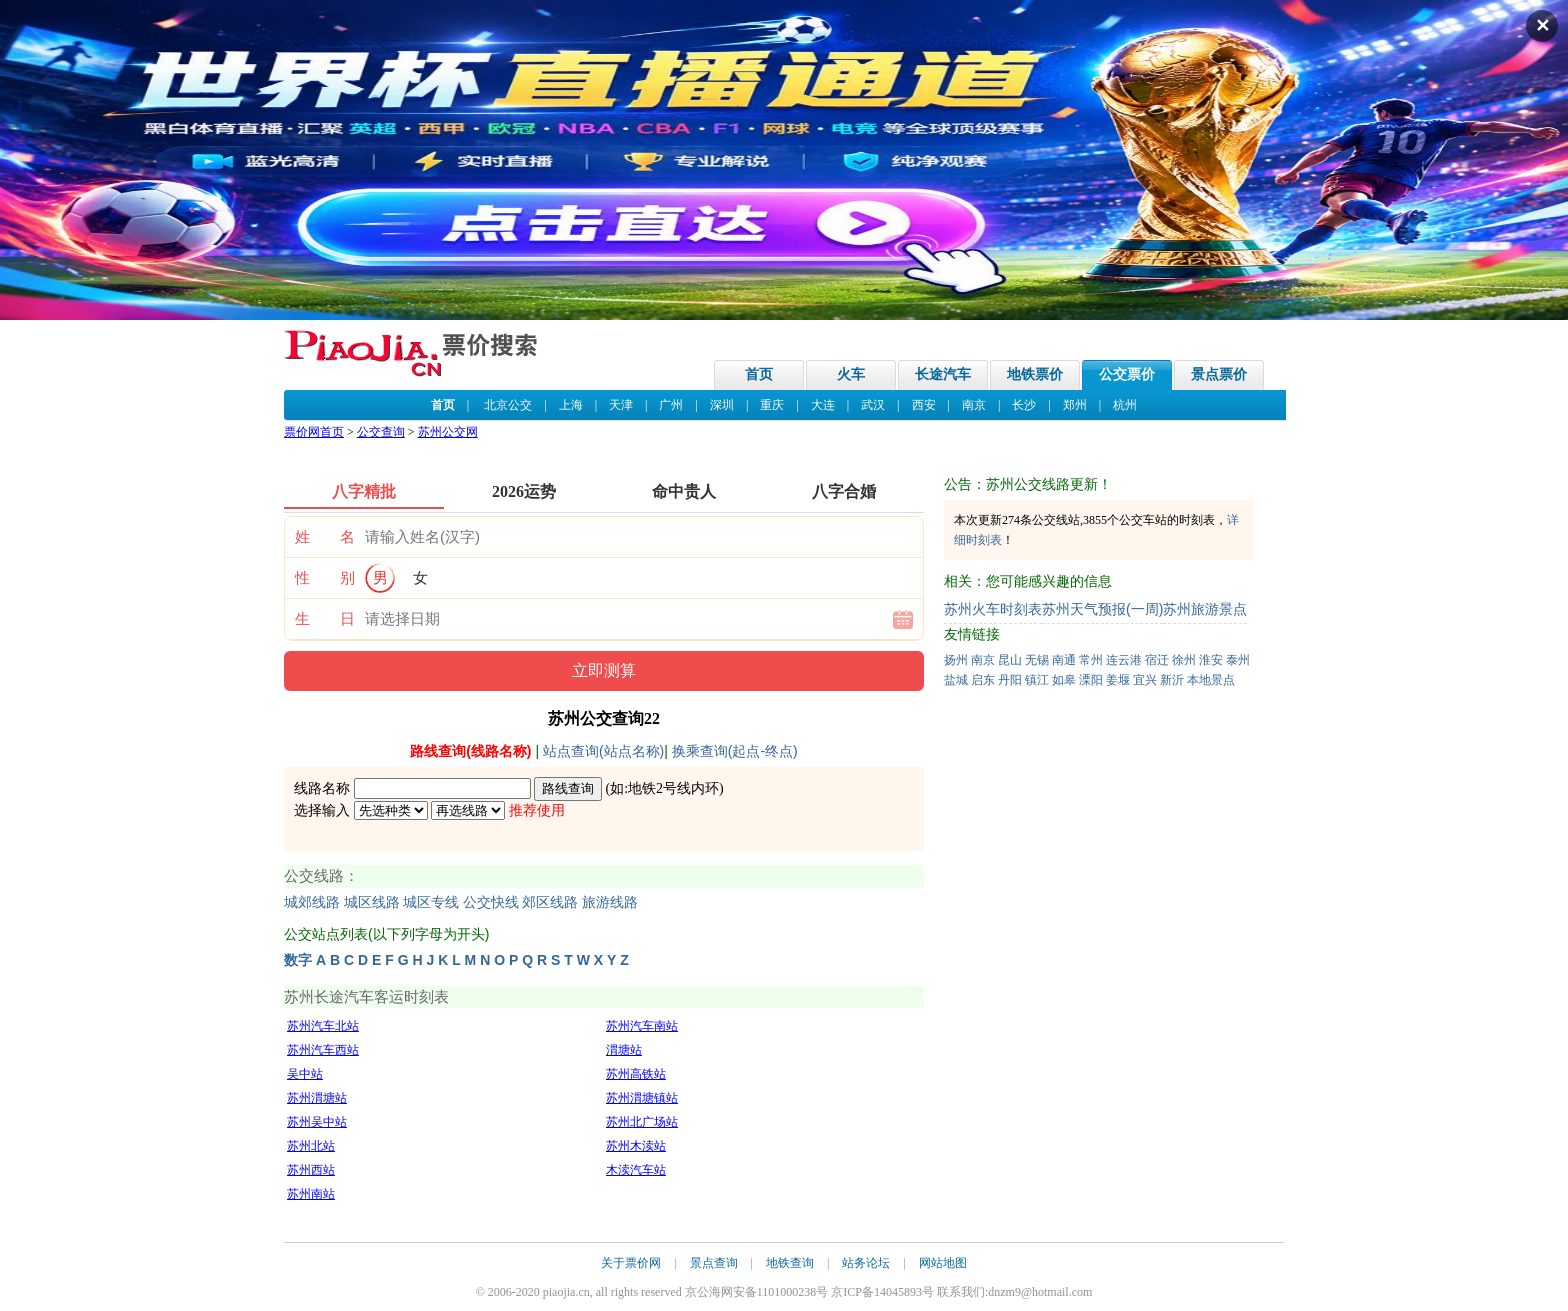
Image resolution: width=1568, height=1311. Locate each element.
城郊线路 (312, 902)
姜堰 (1118, 680)
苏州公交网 (448, 432)
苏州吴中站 (317, 1122)
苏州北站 (311, 1146)
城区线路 (372, 902)
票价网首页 (314, 432)
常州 (1091, 660)
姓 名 (325, 537)
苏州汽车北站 (323, 1026)
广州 (671, 405)
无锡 (1037, 660)
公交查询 (381, 432)
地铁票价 (1035, 374)
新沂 (1172, 680)
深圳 (722, 405)
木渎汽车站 (636, 1170)
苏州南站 (311, 1194)
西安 (924, 405)
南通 (1064, 660)
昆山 (1010, 660)
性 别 (325, 578)
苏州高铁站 (636, 1074)
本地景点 (1211, 680)
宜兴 (1145, 680)
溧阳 (1091, 680)
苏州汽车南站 (642, 1026)
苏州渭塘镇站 (642, 1098)
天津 (621, 405)
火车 (851, 374)
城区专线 (431, 902)
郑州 (1075, 405)
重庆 (772, 405)
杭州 (1125, 405)
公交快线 (491, 902)
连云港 (1124, 660)
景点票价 (1219, 374)
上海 (571, 405)
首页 (759, 374)
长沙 (1024, 405)
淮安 (1211, 660)
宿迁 (1157, 660)
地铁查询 (790, 1263)
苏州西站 (311, 1170)
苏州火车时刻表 (993, 609)
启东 (983, 680)
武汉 (873, 405)
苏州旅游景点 (1205, 609)
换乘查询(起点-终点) (735, 751)
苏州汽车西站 (323, 1050)
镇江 (1037, 680)
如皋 (1064, 680)
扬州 (956, 660)
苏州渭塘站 (317, 1098)
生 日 (325, 619)
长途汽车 (943, 374)
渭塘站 (624, 1050)
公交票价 (1127, 374)
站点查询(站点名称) (603, 751)
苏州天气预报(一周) (1102, 609)
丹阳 (1010, 680)
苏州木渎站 (636, 1146)
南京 (974, 405)
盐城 (956, 680)
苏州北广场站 (642, 1122)
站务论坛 (866, 1263)
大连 (823, 405)
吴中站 (305, 1074)
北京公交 (508, 405)
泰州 (1238, 660)
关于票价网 (631, 1263)
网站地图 (943, 1263)
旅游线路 (610, 902)
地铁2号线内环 (673, 788)
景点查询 (714, 1263)
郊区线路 (550, 902)
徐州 (1184, 660)
